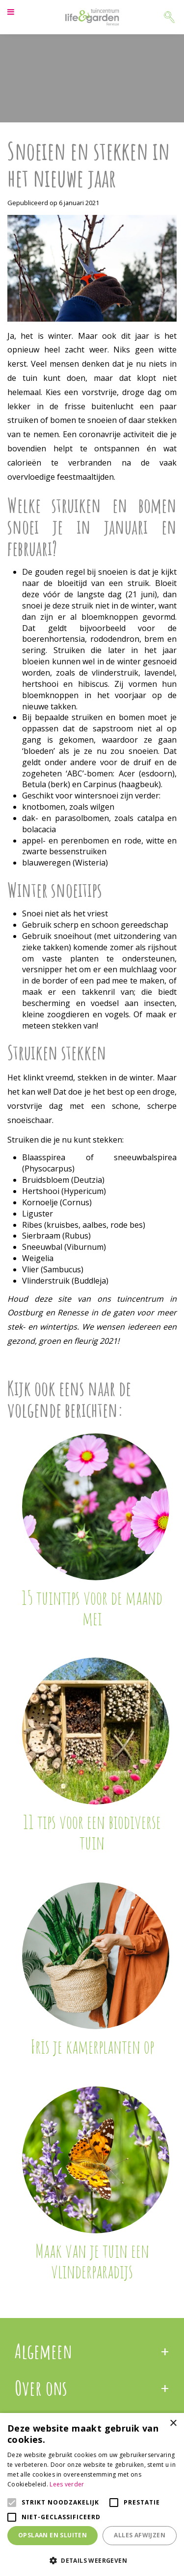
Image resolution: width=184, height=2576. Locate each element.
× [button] (173, 2423)
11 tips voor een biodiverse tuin (92, 1832)
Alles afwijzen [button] (139, 2535)
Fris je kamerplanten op (92, 2046)
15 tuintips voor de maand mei (92, 1608)
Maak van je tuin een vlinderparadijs (92, 2261)
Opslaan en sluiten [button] (52, 2535)
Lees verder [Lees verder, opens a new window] (67, 2484)
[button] (92, 2560)
